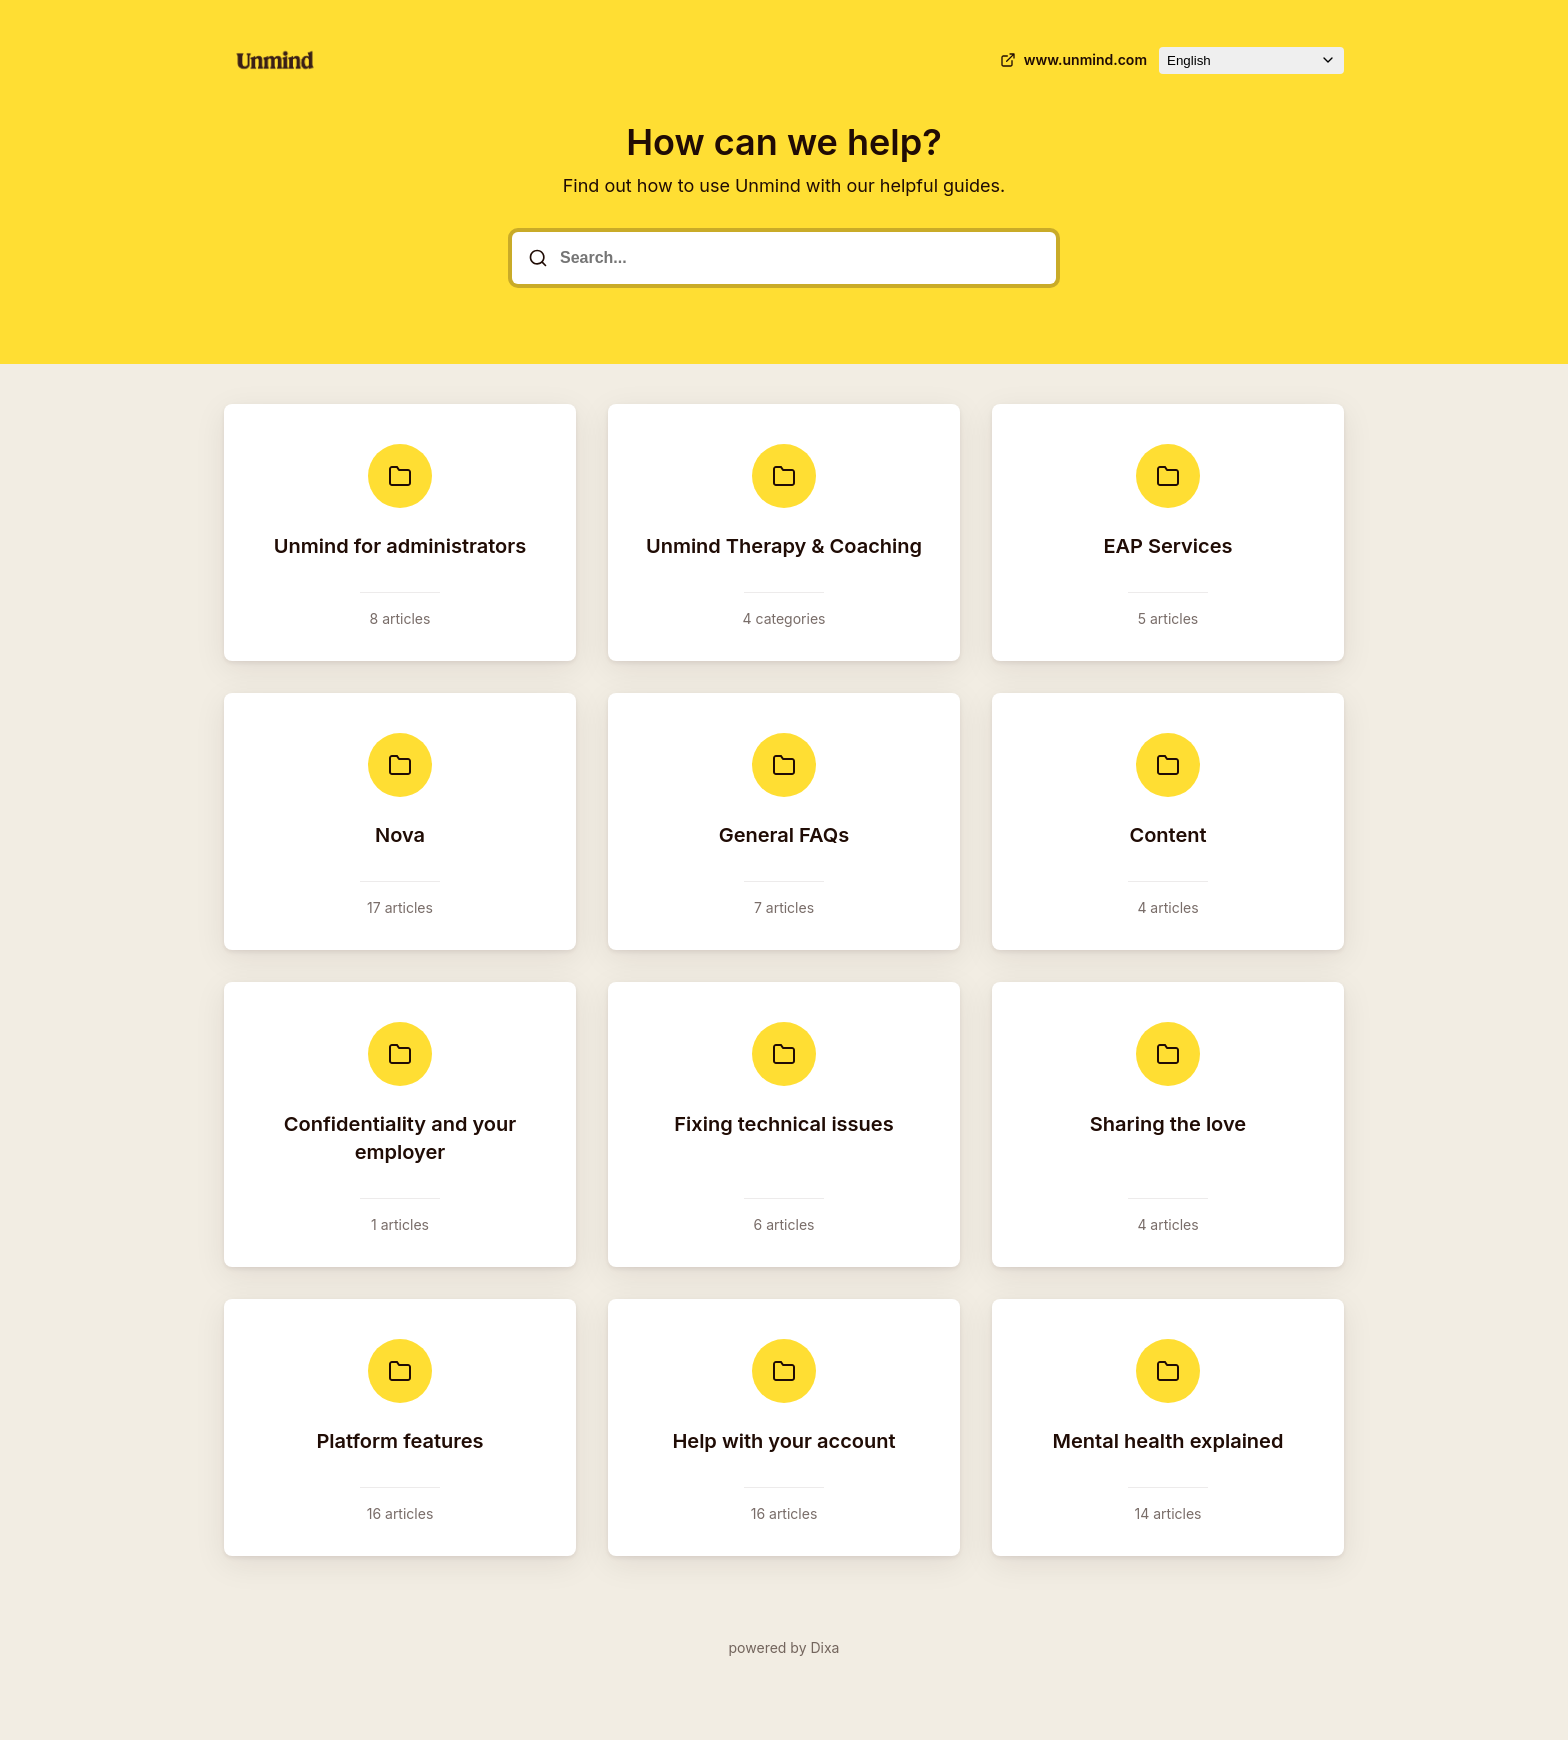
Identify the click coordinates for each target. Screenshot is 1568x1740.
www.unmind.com (1071, 60)
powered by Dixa (784, 1647)
